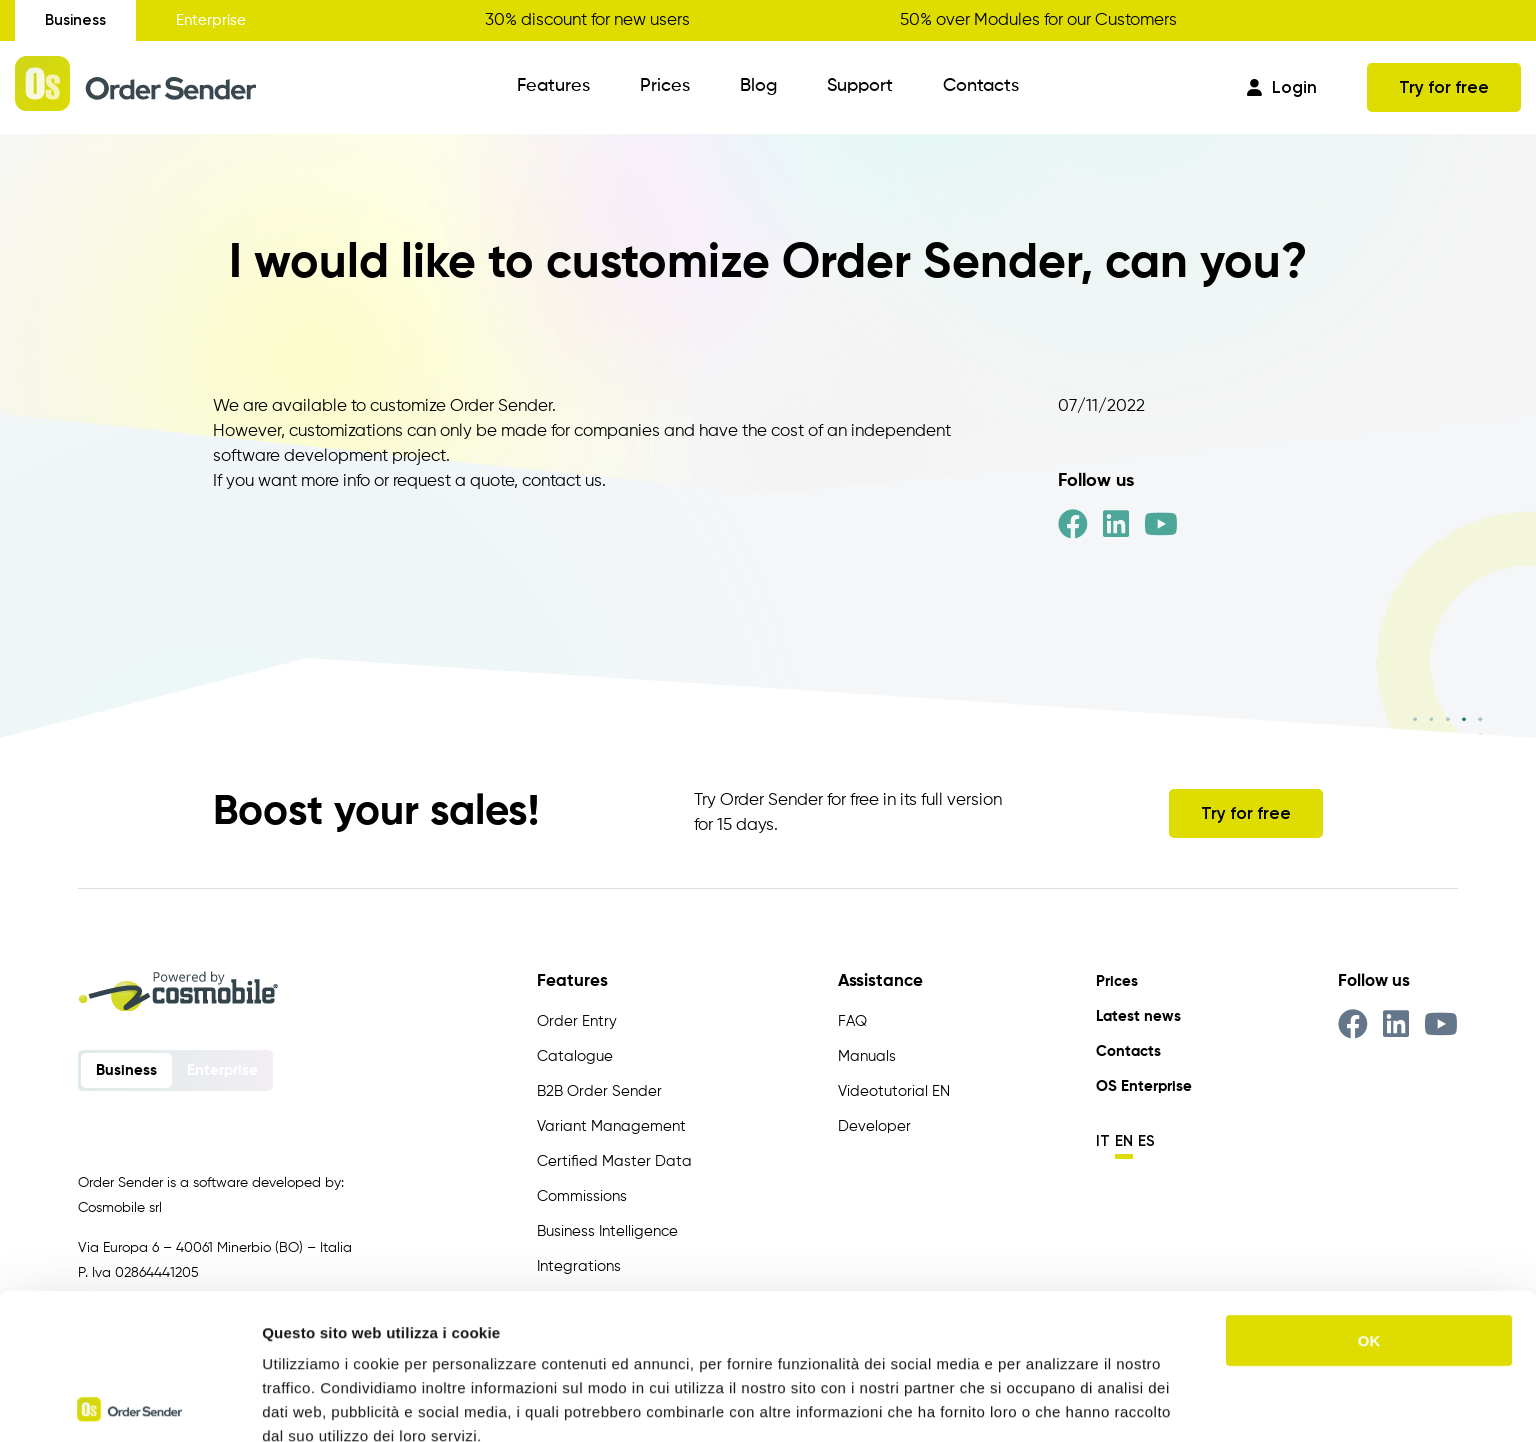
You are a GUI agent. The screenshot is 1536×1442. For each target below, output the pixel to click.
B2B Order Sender (599, 1091)
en (1124, 1141)
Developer (874, 1126)
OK (1369, 1194)
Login (1282, 87)
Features (553, 86)
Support (860, 86)
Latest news (1138, 1016)
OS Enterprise (1144, 1086)
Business (75, 20)
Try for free (1444, 87)
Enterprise (211, 20)
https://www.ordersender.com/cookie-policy (569, 1337)
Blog (758, 86)
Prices (665, 86)
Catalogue (575, 1056)
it (1103, 1141)
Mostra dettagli (1052, 1402)
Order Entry (577, 1021)
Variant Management (611, 1126)
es (1146, 1141)
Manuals (867, 1056)
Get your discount (1453, 20)
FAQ (852, 1021)
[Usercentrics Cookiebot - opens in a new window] (129, 1403)
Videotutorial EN (894, 1091)
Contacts (981, 86)
